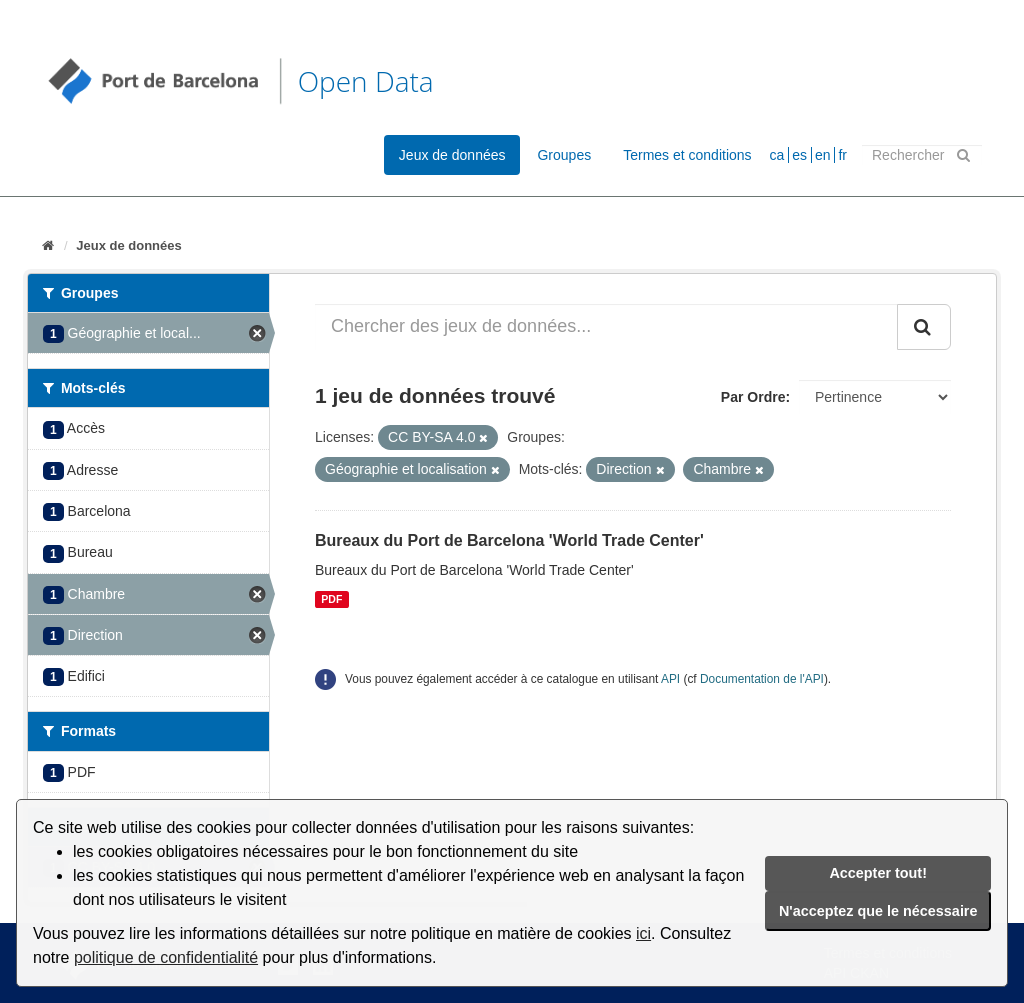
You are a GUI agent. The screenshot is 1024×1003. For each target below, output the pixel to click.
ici (643, 933)
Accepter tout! (878, 873)
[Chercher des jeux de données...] (606, 327)
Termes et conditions (687, 155)
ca (777, 155)
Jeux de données (452, 155)
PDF (331, 599)
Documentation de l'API (762, 679)
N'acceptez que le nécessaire (878, 911)
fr (842, 155)
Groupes (564, 155)
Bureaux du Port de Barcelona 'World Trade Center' (509, 540)
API (670, 679)
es (799, 155)
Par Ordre (753, 397)
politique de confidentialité (166, 957)
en (823, 155)
